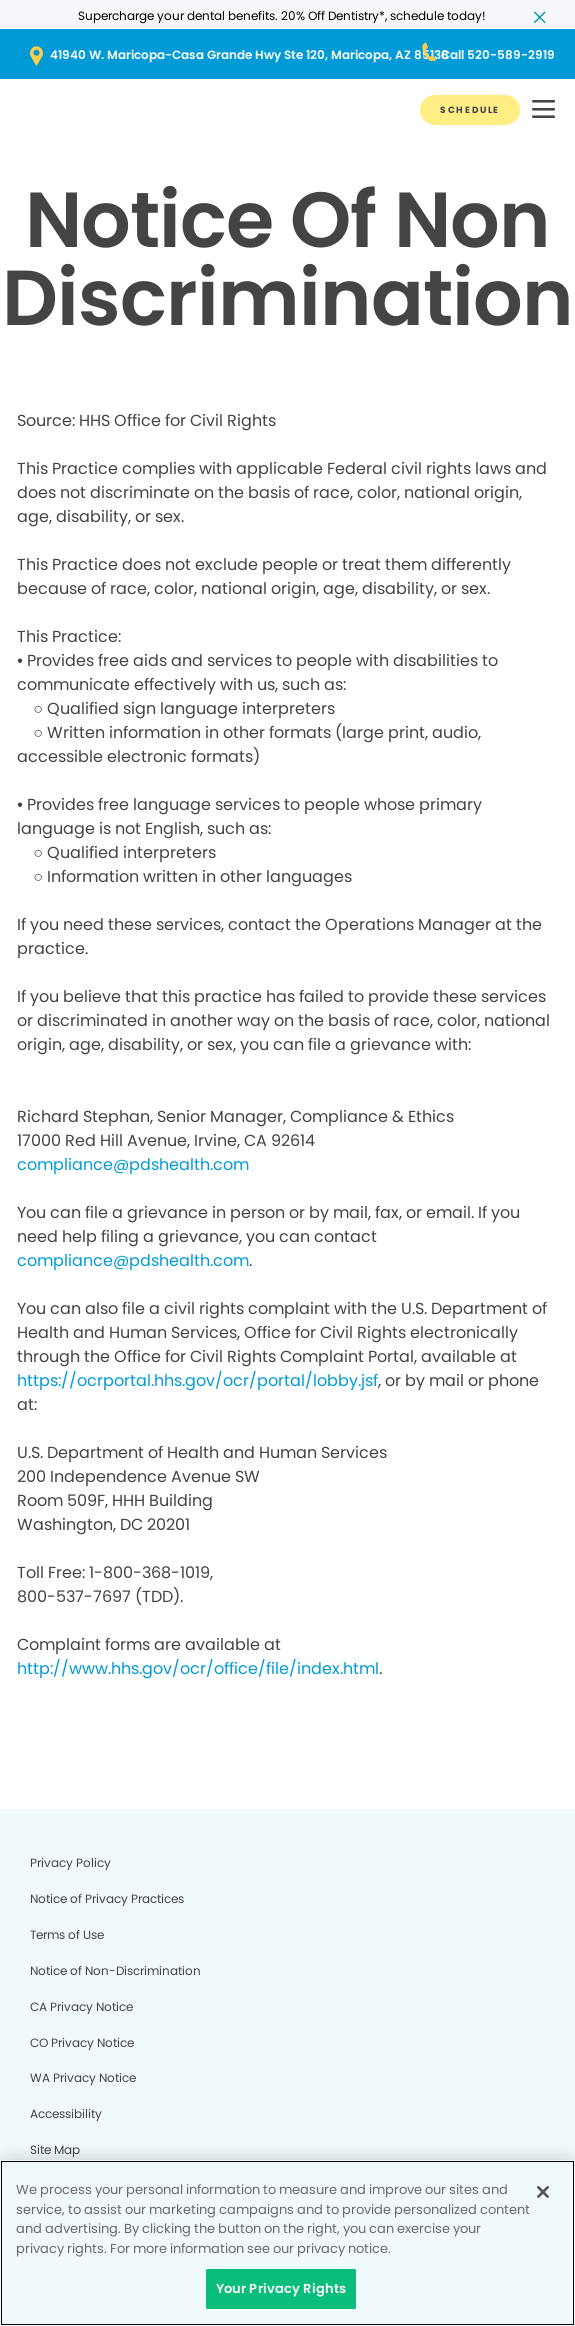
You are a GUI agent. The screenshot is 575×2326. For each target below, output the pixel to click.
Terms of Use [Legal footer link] (67, 1934)
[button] (543, 110)
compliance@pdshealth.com (133, 1164)
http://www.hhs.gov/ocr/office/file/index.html (198, 1668)
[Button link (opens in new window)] (287, 55)
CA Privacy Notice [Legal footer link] (81, 2006)
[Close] (543, 2192)
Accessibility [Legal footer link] (66, 2113)
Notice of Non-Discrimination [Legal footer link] (115, 1970)
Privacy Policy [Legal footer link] (70, 1862)
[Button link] (470, 110)
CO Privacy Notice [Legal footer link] (82, 2042)
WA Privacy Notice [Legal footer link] (83, 2077)
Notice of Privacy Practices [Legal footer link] (107, 1898)
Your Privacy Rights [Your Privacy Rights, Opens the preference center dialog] (281, 2288)
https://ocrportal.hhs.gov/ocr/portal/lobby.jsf (197, 1380)
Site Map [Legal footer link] (55, 2149)
